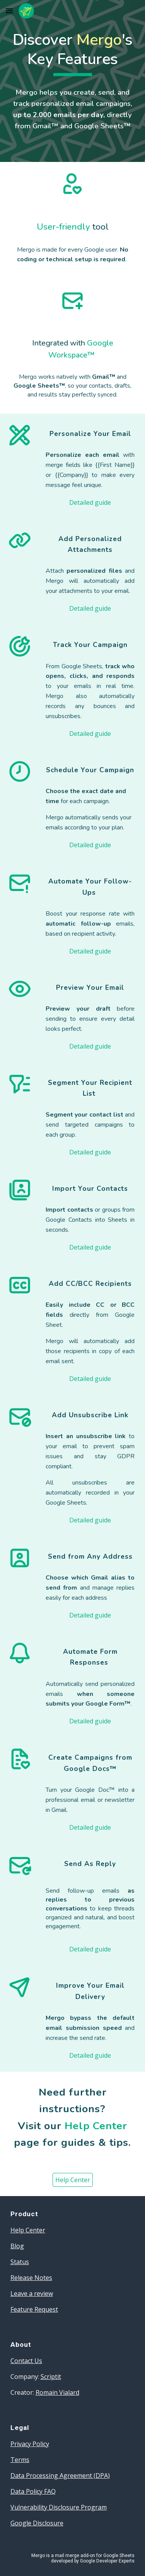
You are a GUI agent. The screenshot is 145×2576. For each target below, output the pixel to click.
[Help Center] (72, 2179)
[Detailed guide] (90, 502)
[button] (9, 10)
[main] (72, 53)
